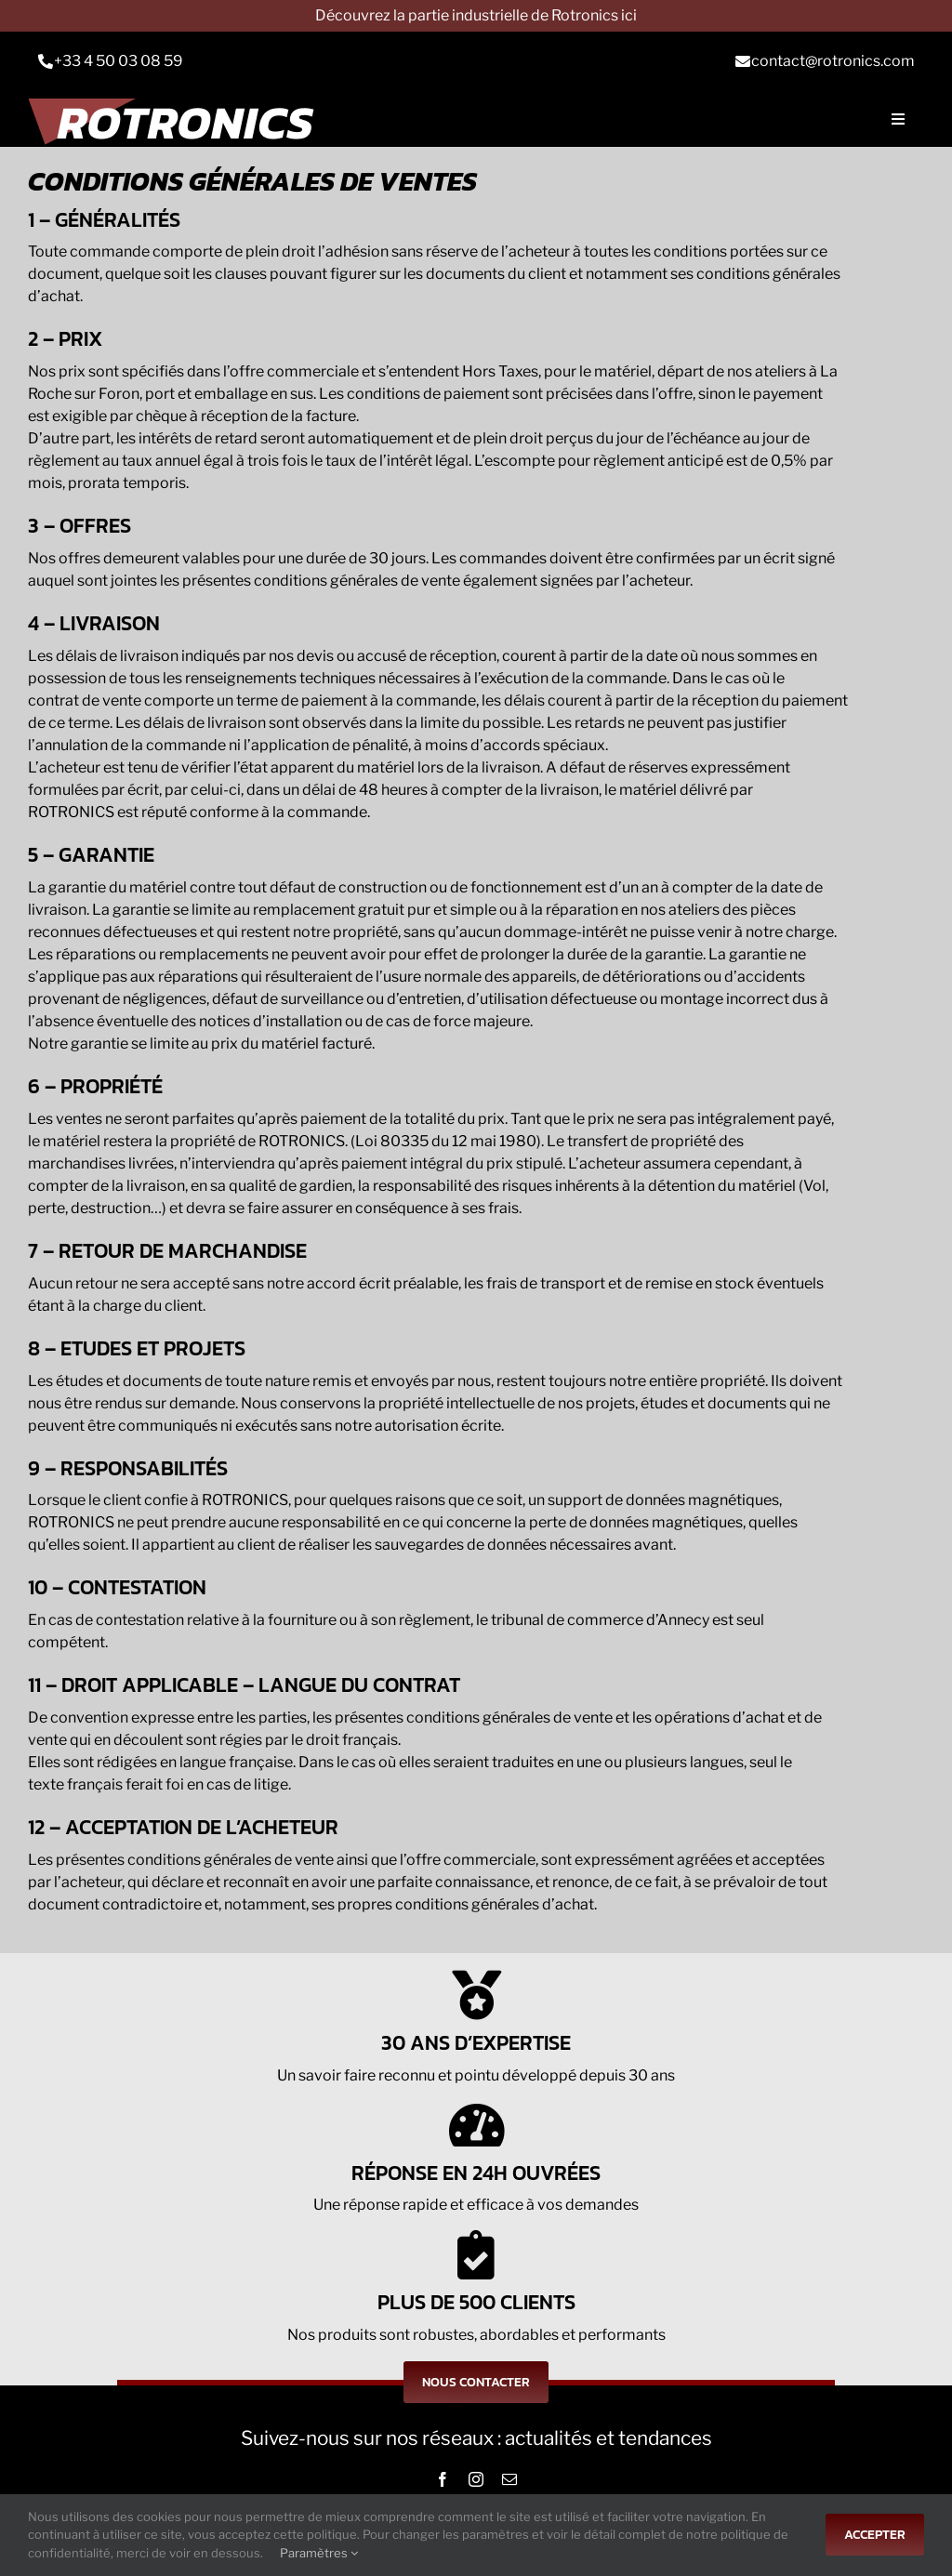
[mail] (509, 2479)
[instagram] (476, 2479)
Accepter (875, 2534)
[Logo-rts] (178, 119)
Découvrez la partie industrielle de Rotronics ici (476, 15)
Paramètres (319, 2552)
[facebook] (442, 2479)
